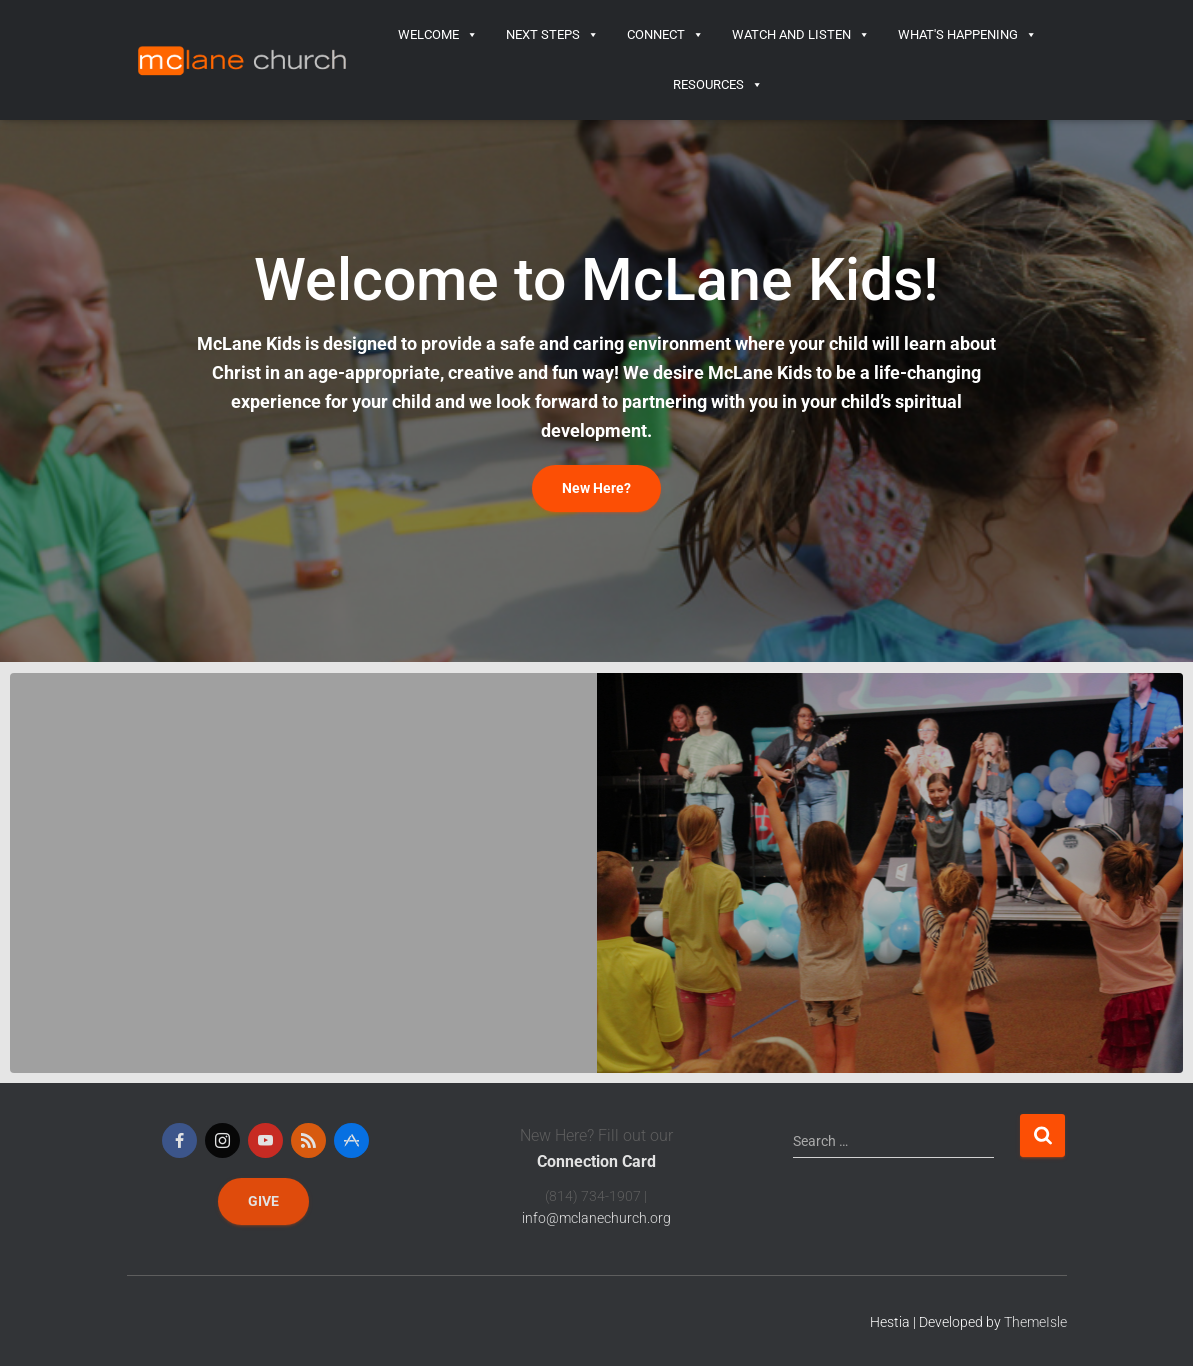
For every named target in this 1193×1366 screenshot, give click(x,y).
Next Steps (552, 35)
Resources (718, 85)
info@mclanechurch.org (596, 1218)
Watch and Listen (801, 35)
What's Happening (967, 35)
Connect (665, 35)
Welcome (438, 35)
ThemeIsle (1035, 1322)
